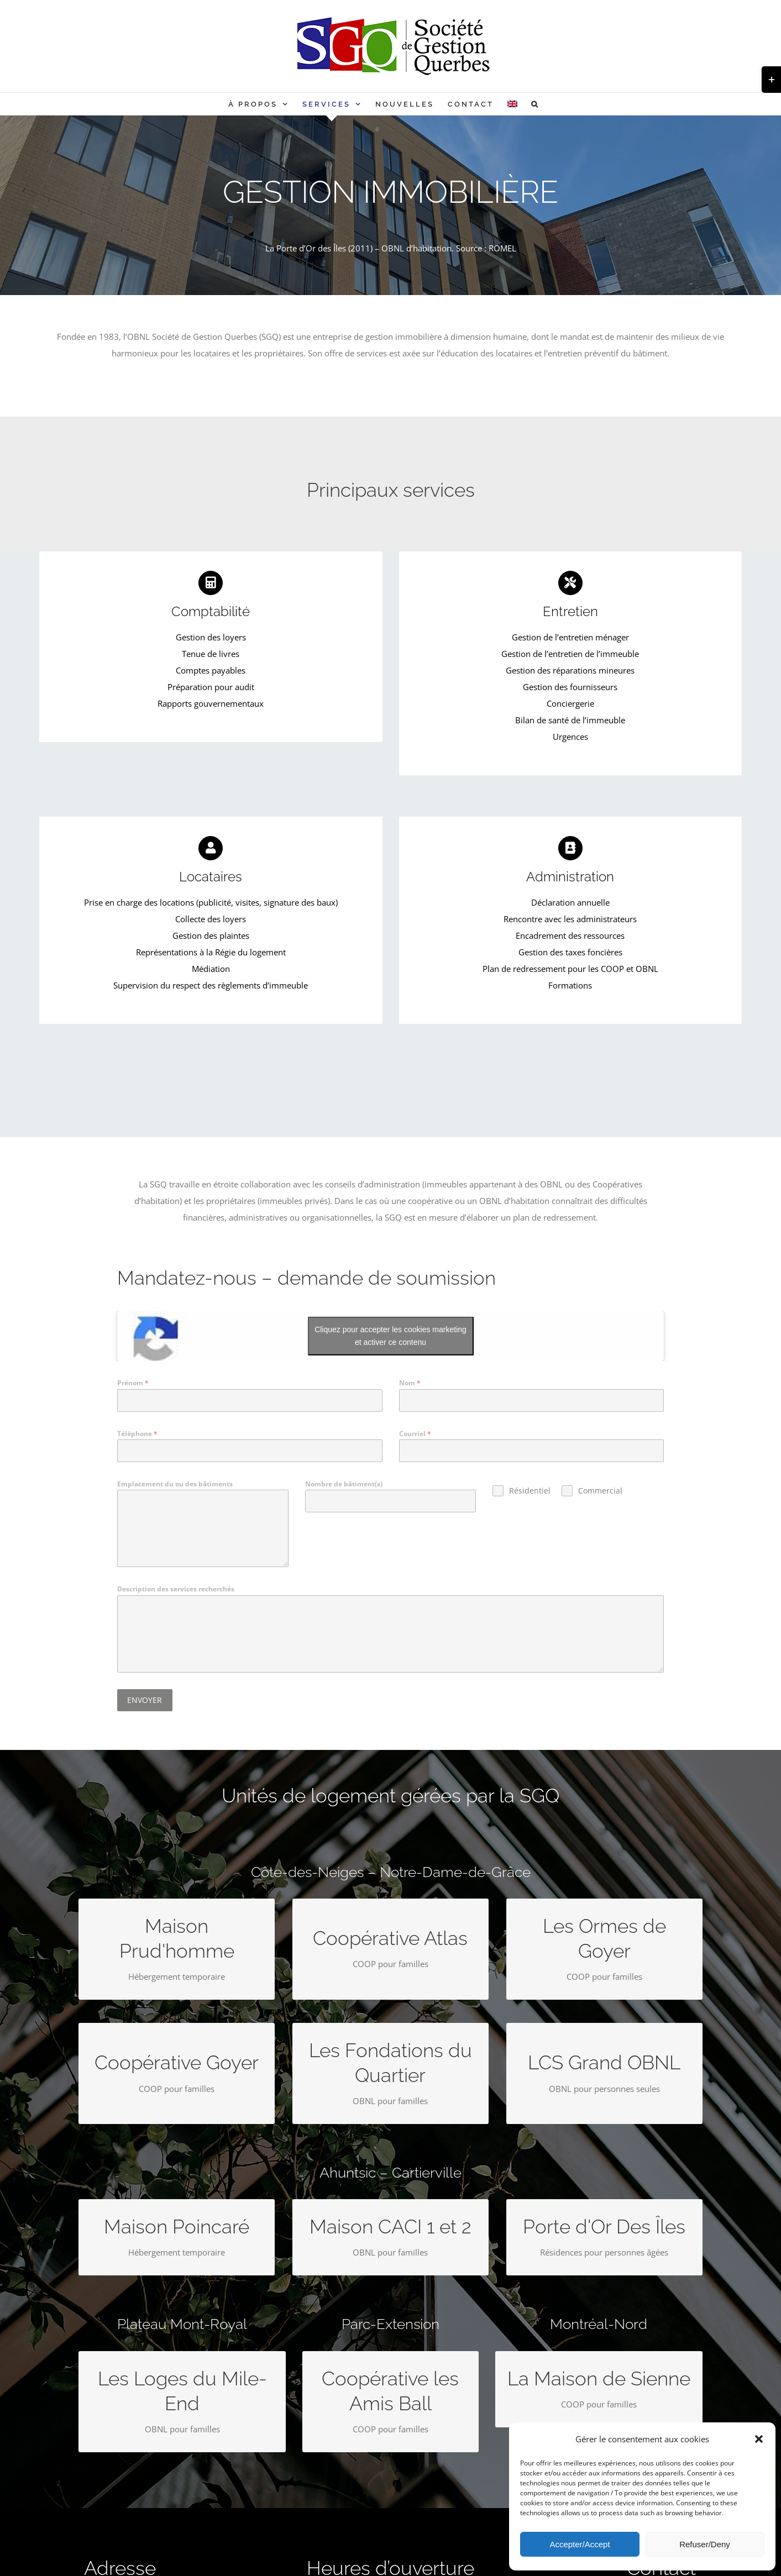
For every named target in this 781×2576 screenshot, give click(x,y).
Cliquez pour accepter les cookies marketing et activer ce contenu (390, 1336)
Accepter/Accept (579, 2544)
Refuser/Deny (704, 2544)
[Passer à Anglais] (512, 104)
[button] (758, 2438)
